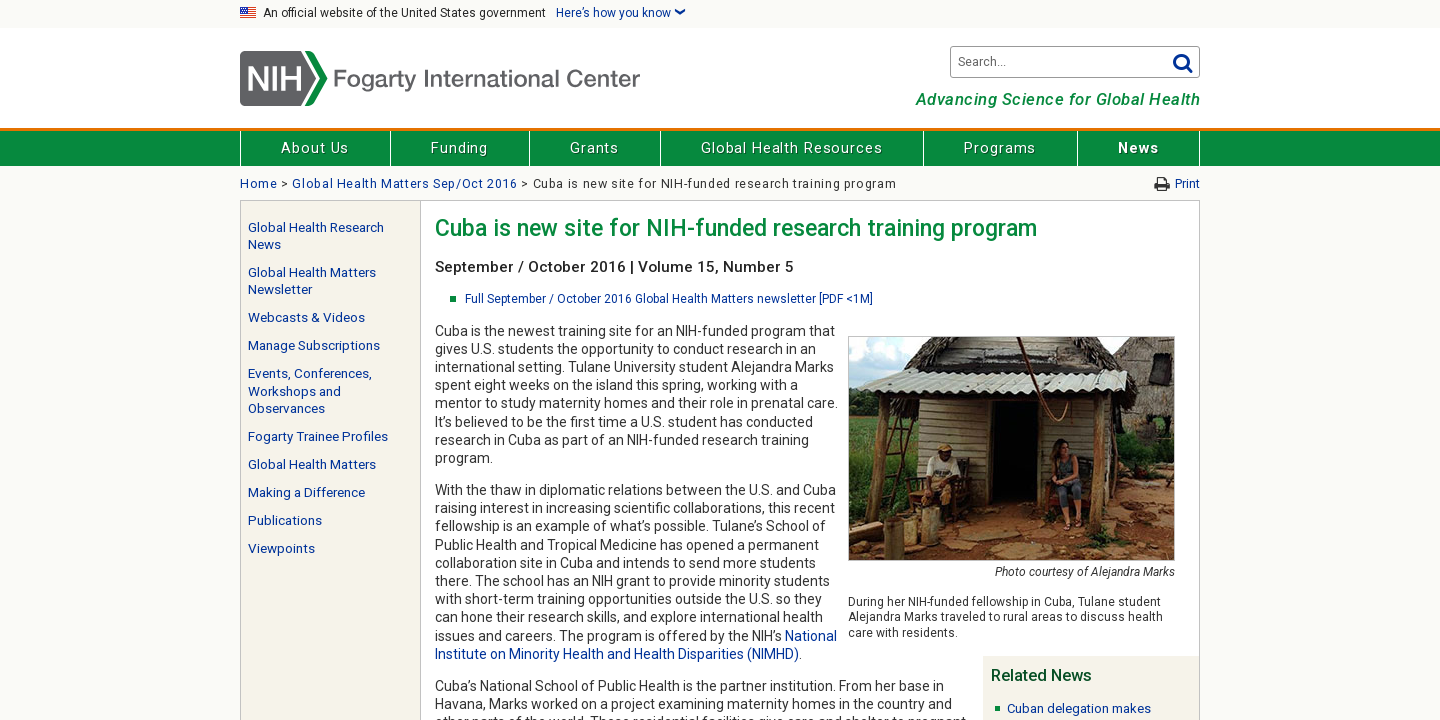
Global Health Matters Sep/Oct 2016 (404, 183)
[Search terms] (1075, 62)
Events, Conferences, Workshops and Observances (310, 391)
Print (1187, 183)
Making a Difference (306, 492)
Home (259, 183)
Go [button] (1182, 62)
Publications (285, 520)
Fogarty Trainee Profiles (318, 436)
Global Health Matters (312, 464)
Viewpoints (281, 548)
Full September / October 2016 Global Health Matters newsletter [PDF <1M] (669, 299)
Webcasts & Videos (306, 317)
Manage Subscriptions (314, 345)
